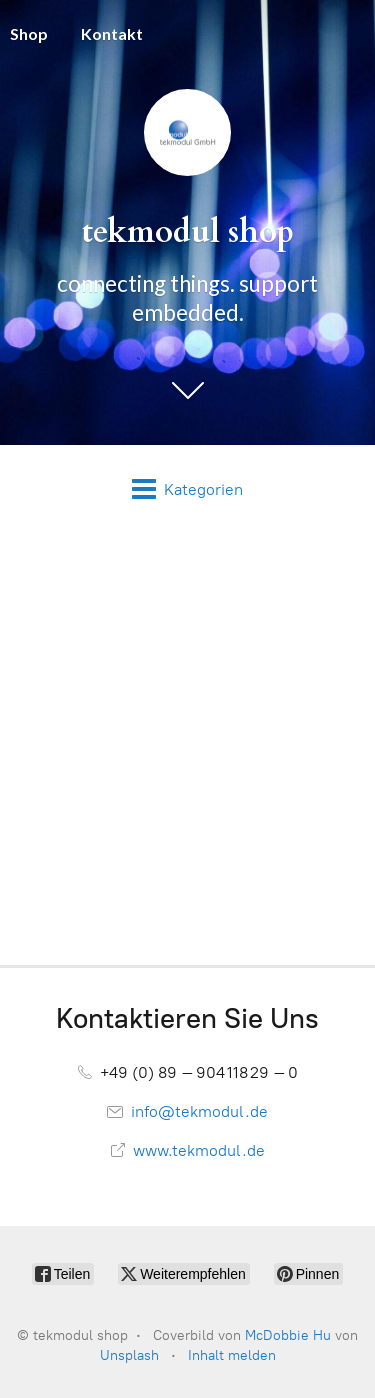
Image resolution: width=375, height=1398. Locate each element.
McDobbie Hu (288, 1335)
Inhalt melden (232, 1355)
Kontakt (112, 33)
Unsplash (129, 1355)
